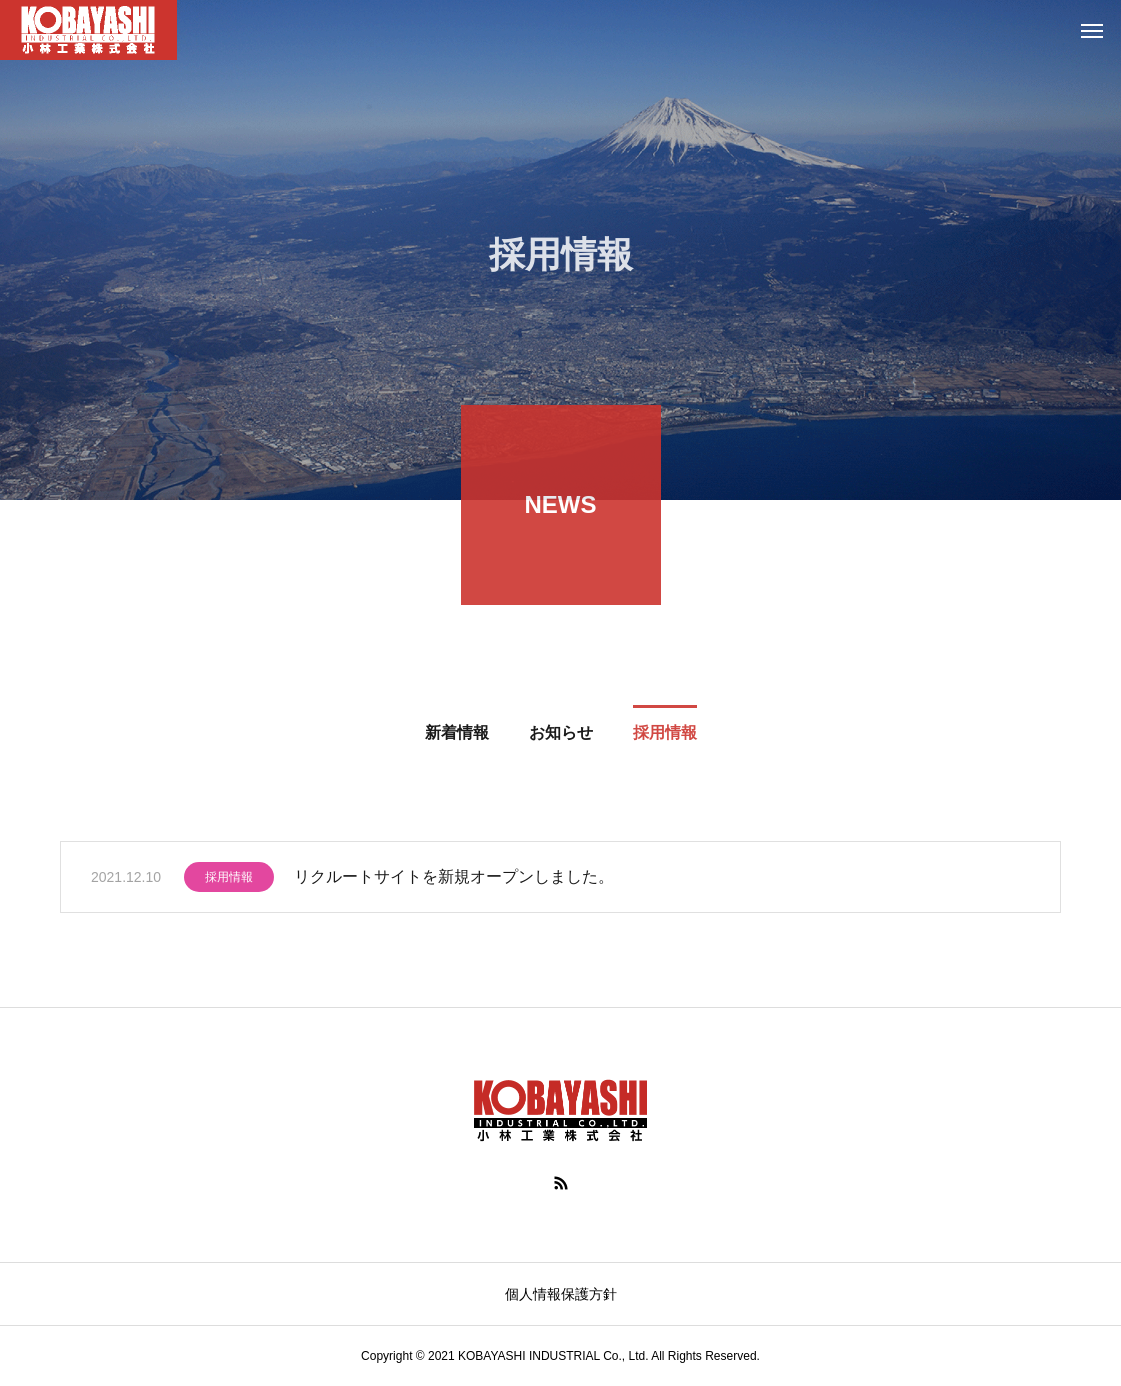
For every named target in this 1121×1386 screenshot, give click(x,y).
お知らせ (561, 734)
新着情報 (457, 734)
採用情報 (665, 734)
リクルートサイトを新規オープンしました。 (454, 878)
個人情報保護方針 (561, 1294)
